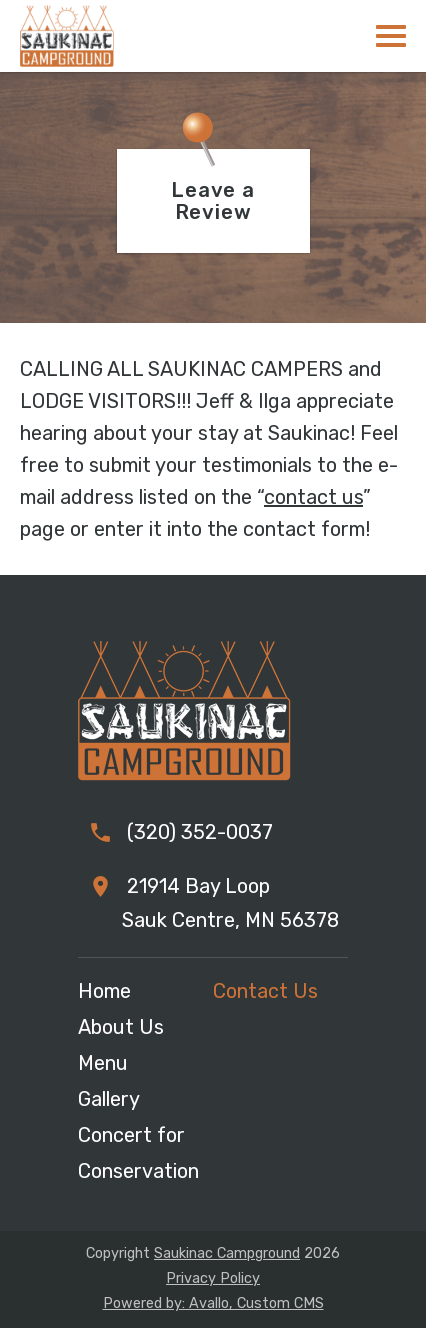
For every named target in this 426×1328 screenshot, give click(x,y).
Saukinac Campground (227, 1253)
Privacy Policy (213, 1278)
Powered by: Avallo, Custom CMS (213, 1303)
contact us (313, 497)
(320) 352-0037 (197, 832)
